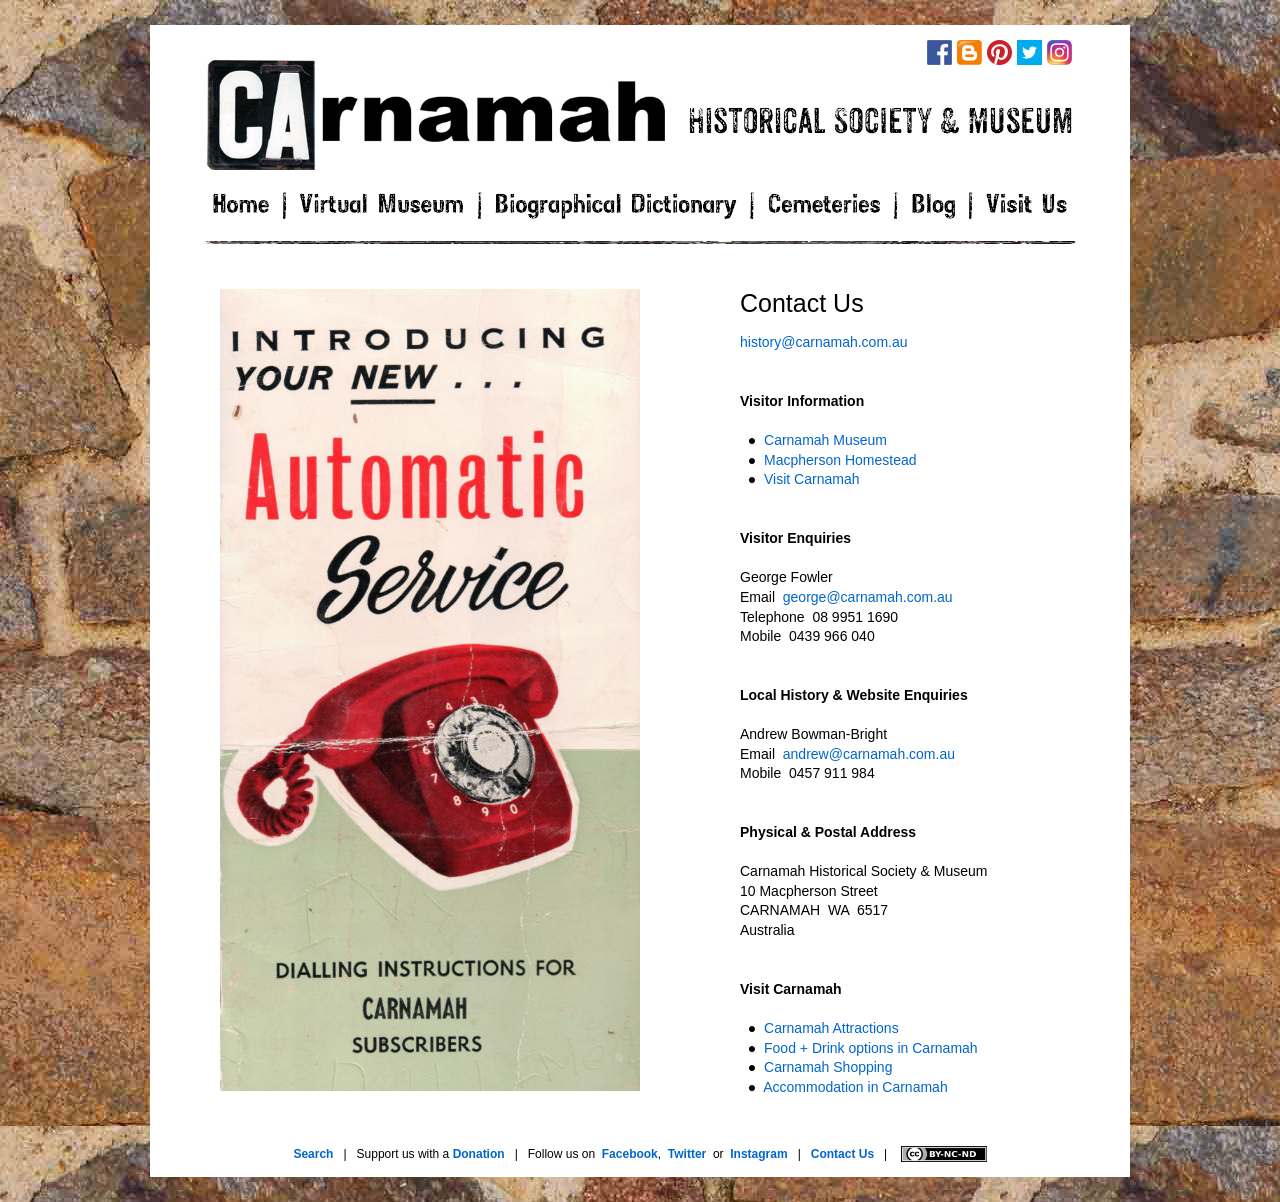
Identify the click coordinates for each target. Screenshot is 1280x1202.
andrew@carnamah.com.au (869, 754)
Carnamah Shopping (828, 1067)
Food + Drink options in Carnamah (871, 1048)
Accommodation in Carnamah (855, 1087)
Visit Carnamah (811, 479)
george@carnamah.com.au (868, 597)
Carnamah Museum (825, 440)
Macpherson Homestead (840, 460)
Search (313, 1154)
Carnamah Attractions (831, 1028)
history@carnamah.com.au (824, 342)
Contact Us (842, 1154)
